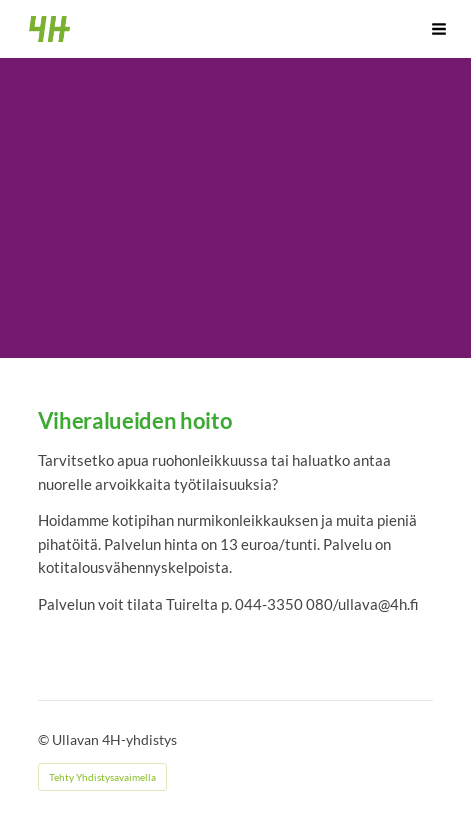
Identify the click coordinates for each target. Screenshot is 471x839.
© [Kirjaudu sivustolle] (45, 739)
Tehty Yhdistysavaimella (102, 777)
